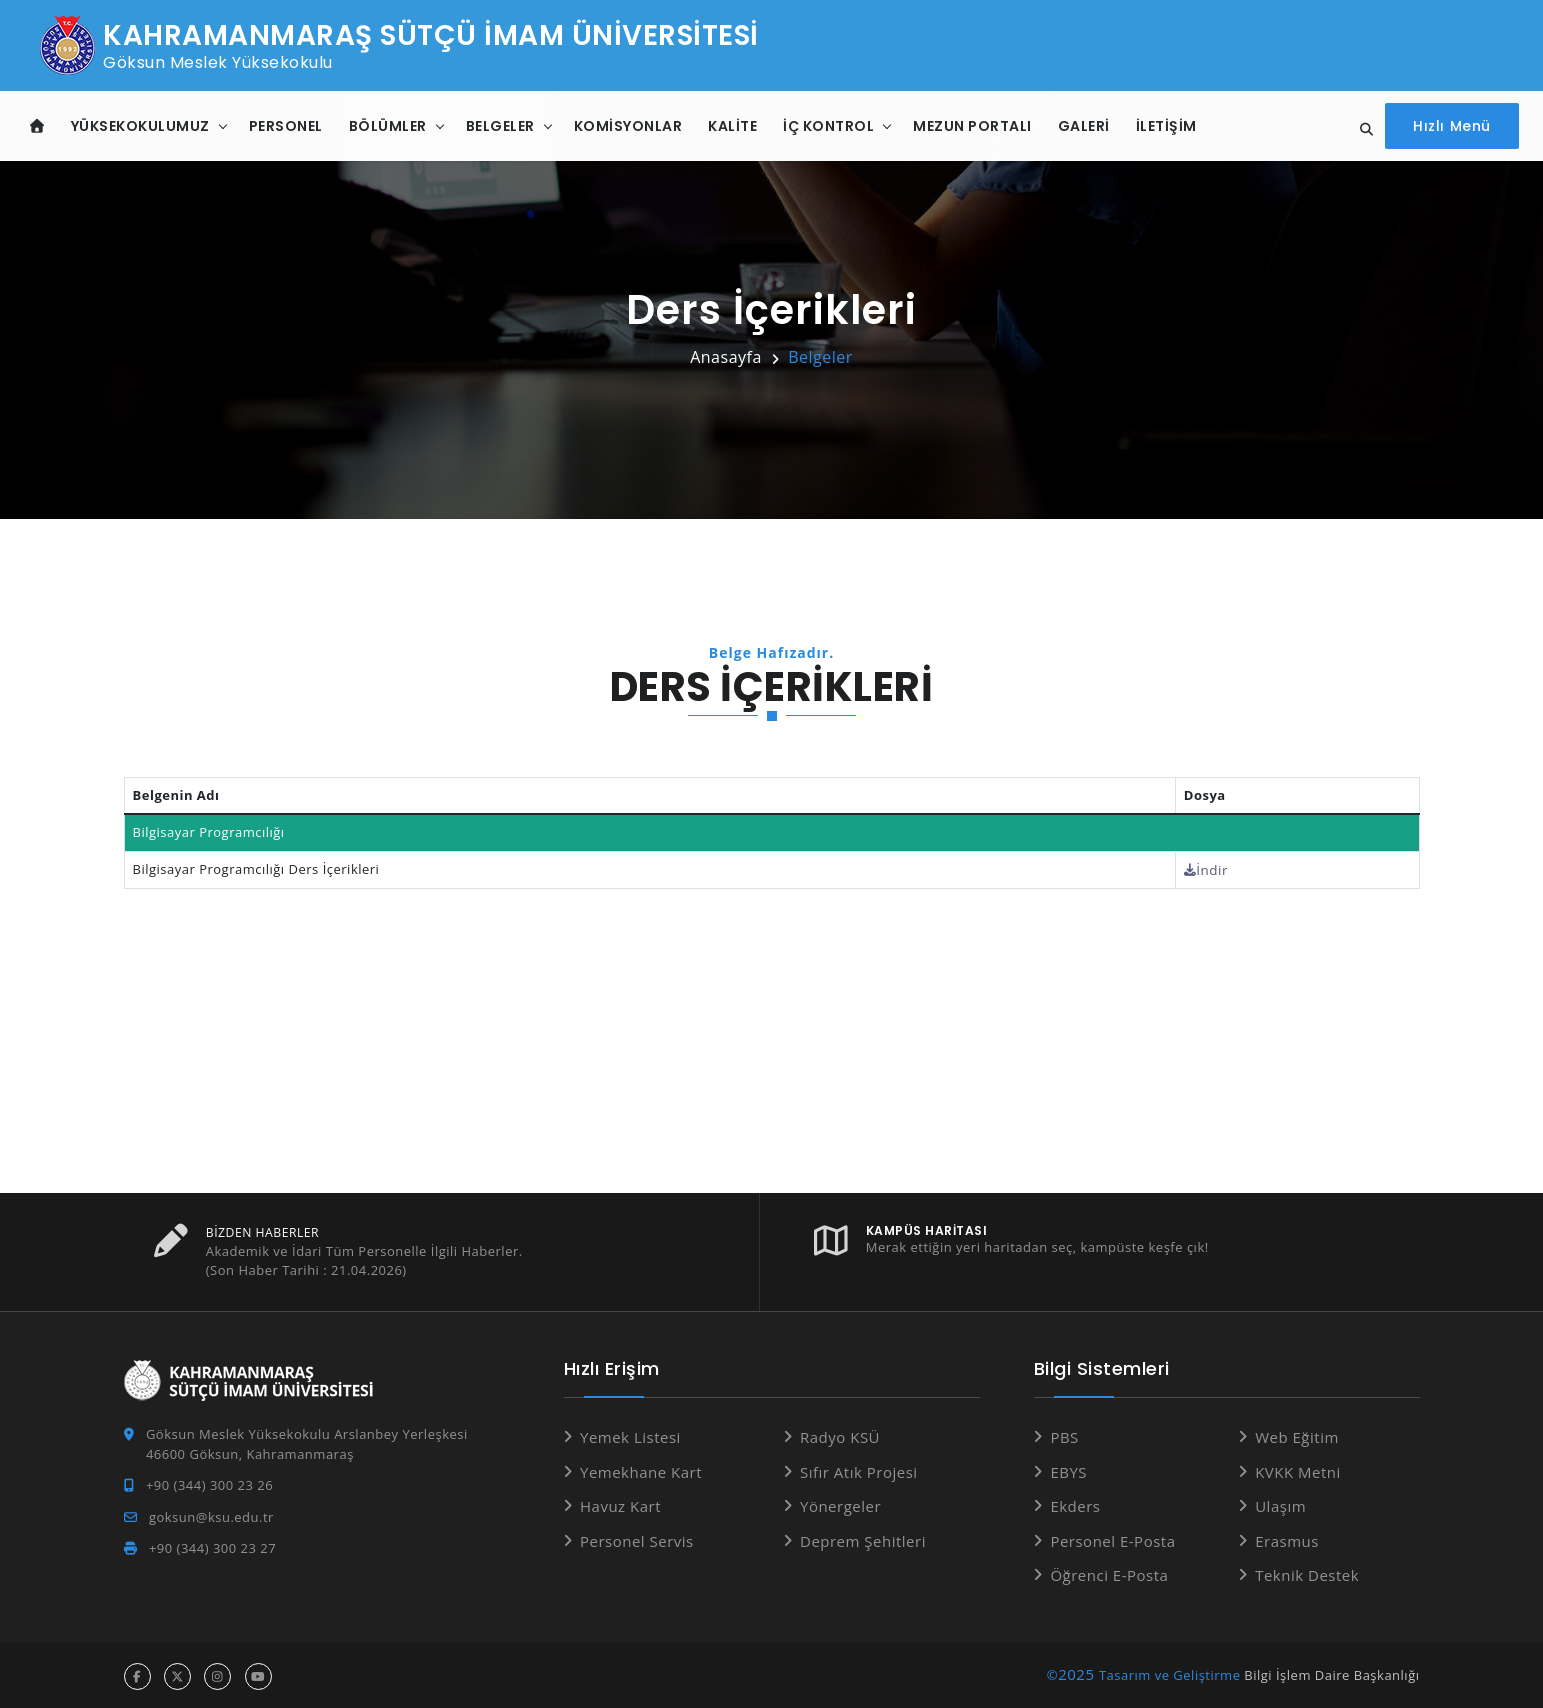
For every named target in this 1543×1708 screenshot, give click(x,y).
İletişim (1166, 125)
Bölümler (388, 125)
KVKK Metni (1298, 1470)
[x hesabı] (177, 1674)
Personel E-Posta (1112, 1539)
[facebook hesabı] (137, 1674)
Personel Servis (637, 1539)
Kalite (732, 125)
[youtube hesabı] (258, 1674)
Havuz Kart (620, 1505)
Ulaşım (1280, 1505)
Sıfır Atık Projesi (859, 1470)
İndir (1211, 869)
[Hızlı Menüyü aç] (1454, 125)
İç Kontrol (828, 125)
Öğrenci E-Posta (1109, 1574)
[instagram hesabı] (217, 1674)
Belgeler (500, 125)
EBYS (1068, 1470)
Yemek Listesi (630, 1436)
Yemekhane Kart (641, 1470)
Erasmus (1287, 1539)
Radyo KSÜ (840, 1436)
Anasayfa (726, 357)
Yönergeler (840, 1505)
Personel (286, 125)
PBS (1064, 1436)
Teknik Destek (1307, 1574)
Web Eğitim (1297, 1436)
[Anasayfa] (37, 125)
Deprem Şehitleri (863, 1539)
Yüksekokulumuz (140, 125)
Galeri (1084, 125)
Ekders (1075, 1505)
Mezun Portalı (972, 125)
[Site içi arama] (1366, 130)
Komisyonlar (628, 125)
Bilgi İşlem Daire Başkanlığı (1331, 1673)
